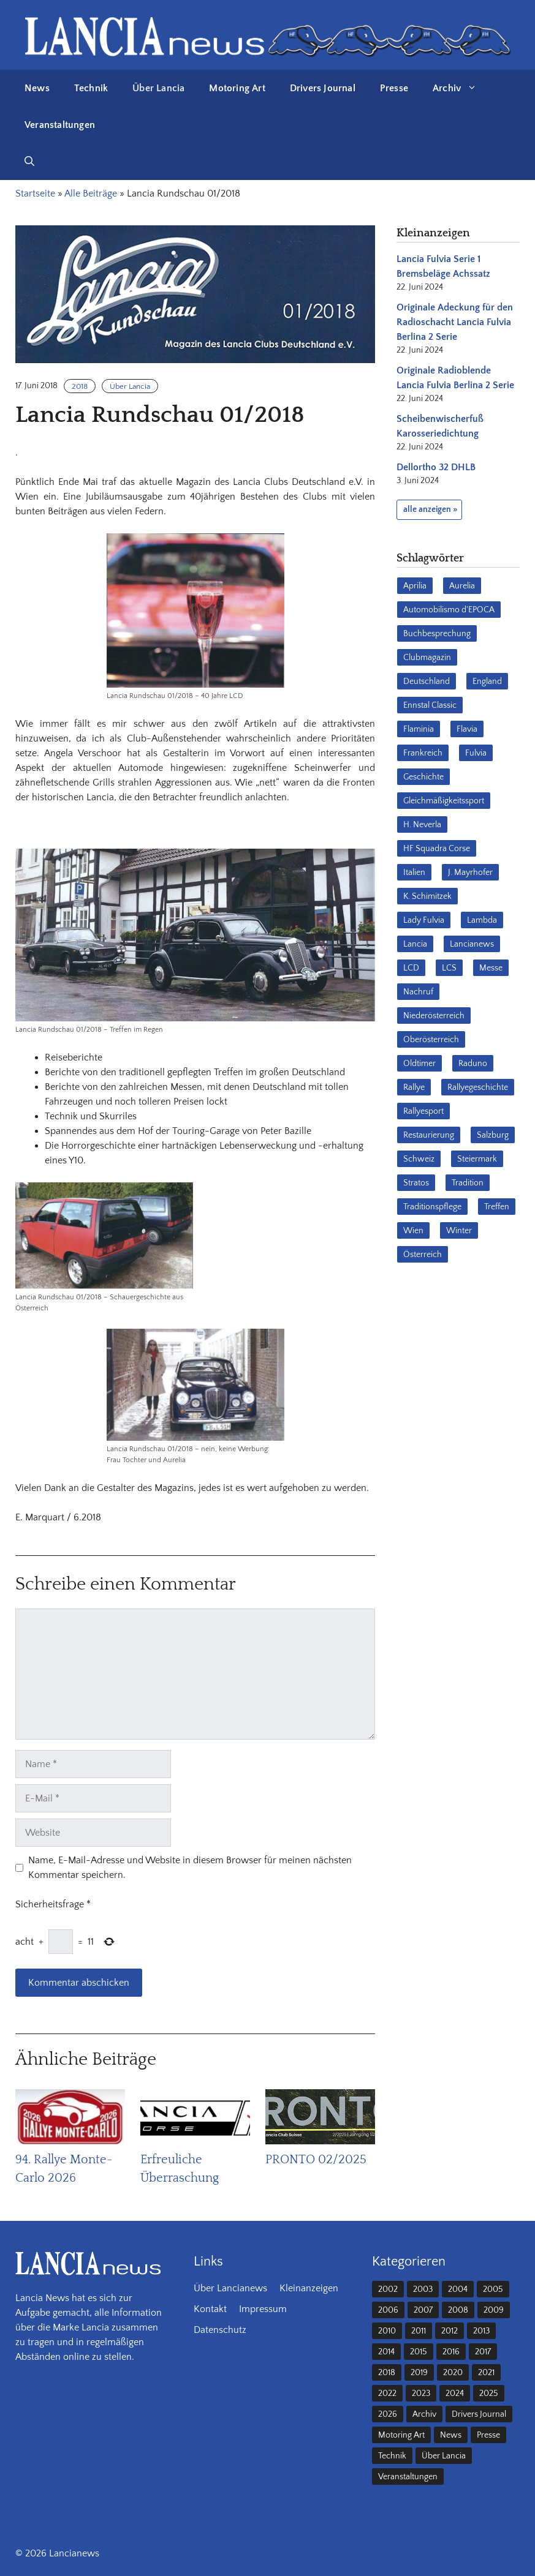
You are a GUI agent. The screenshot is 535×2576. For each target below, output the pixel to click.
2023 (421, 2393)
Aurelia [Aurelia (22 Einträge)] (462, 586)
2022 (387, 2393)
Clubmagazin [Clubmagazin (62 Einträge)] (427, 658)
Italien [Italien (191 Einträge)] (414, 872)
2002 (388, 2289)
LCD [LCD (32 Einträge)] (411, 968)
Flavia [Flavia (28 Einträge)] (467, 729)
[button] (29, 161)
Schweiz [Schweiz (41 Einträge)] (418, 1159)
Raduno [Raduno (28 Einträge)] (472, 1063)
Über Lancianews (230, 2288)
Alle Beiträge (90, 193)
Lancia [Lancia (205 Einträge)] (415, 944)
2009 (494, 2310)
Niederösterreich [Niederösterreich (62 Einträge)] (434, 1016)
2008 (458, 2310)
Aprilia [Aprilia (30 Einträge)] (415, 586)
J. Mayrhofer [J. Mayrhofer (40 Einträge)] (470, 872)
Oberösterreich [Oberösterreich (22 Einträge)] (431, 1040)
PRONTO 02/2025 (315, 2159)
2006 (388, 2310)
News (37, 88)
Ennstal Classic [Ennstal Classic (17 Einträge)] (430, 705)
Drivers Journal (322, 88)
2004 (458, 2289)
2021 (486, 2373)
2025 (488, 2393)
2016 (451, 2352)
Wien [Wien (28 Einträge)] (413, 1231)
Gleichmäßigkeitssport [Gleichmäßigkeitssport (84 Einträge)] (443, 801)
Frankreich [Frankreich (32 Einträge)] (422, 753)
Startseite (35, 193)
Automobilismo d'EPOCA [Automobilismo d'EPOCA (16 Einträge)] (449, 610)
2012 (449, 2331)
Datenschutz (220, 2329)
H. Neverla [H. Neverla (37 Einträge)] (422, 825)
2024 (455, 2393)
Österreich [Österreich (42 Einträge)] (422, 1255)
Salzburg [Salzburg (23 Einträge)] (493, 1135)
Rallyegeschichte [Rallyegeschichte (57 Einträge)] (477, 1087)
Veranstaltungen (60, 124)
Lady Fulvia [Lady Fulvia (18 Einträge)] (423, 920)
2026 (387, 2414)
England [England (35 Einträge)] (487, 681)
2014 (386, 2352)
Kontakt (210, 2309)
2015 (418, 2352)
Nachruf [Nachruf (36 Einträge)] (418, 992)
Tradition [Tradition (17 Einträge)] (468, 1183)
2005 (493, 2289)
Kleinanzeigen (308, 2288)
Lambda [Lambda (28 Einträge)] (482, 920)
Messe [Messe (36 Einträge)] (491, 968)
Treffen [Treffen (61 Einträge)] (496, 1207)
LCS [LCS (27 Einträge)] (449, 968)
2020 (453, 2373)
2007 (423, 2310)
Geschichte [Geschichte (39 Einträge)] (423, 777)
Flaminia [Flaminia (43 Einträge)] (418, 729)
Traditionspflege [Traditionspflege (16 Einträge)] (432, 1207)
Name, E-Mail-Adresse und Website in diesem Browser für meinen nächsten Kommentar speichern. (190, 1867)
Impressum (263, 2309)
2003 (423, 2289)
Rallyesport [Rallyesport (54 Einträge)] (423, 1111)
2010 (387, 2331)
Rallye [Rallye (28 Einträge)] (414, 1087)
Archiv (461, 88)
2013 (481, 2331)
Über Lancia (158, 88)
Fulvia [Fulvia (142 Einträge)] (476, 753)
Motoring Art (237, 88)
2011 (418, 2331)
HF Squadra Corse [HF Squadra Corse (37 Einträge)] (436, 849)
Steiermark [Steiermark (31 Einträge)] (477, 1159)
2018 (80, 386)
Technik (91, 88)
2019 (419, 2373)
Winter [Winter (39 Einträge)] (459, 1231)
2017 (483, 2352)
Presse (394, 88)
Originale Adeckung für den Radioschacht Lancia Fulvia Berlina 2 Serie (455, 322)
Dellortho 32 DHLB (436, 467)
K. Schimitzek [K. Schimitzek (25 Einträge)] (427, 896)
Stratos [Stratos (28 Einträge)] (416, 1183)
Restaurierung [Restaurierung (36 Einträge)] (428, 1135)
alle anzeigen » (430, 509)
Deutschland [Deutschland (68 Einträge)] (426, 681)
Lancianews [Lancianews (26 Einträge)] (472, 944)
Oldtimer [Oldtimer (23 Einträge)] (419, 1063)
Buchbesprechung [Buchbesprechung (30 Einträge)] (437, 634)
